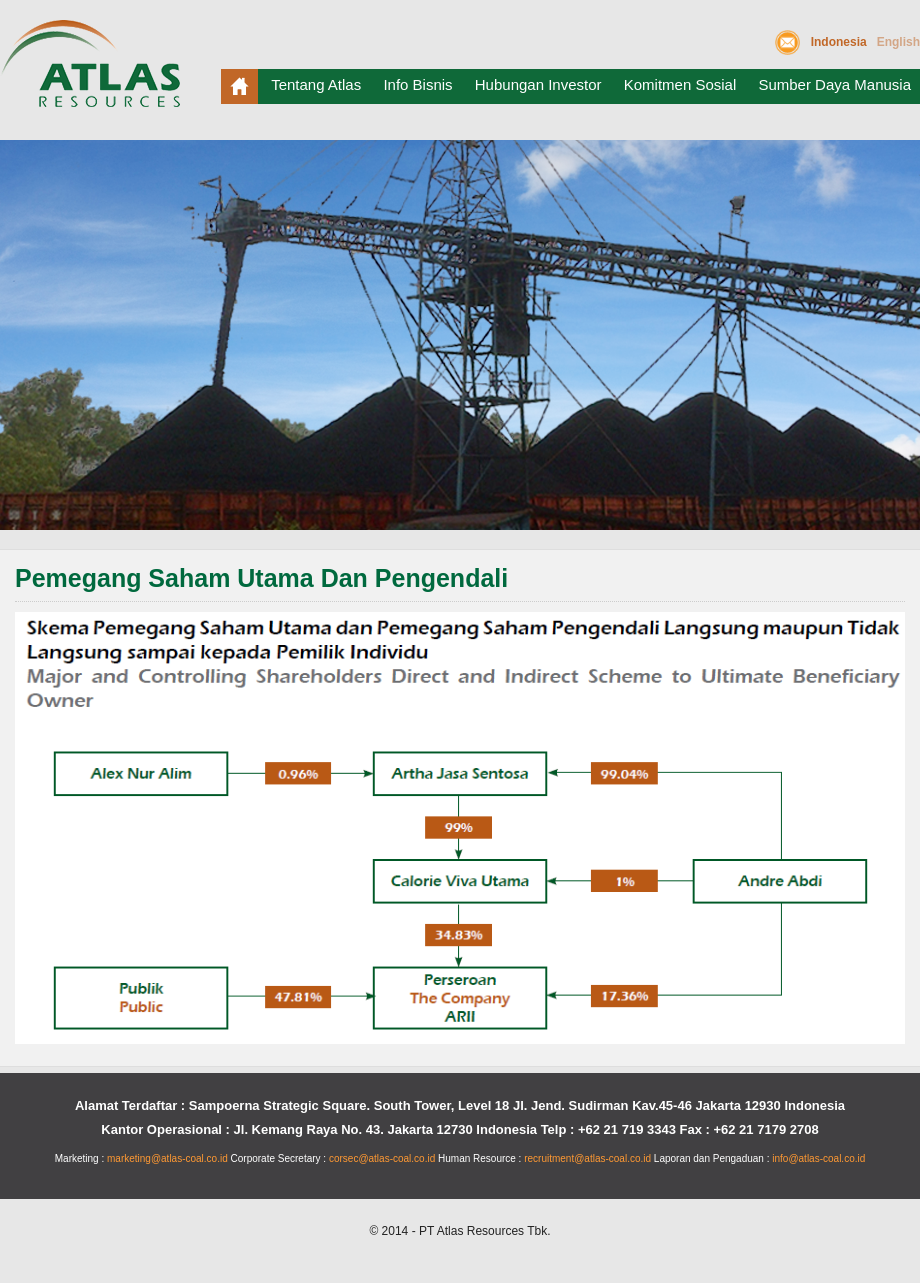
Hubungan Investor (538, 84)
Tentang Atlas (316, 84)
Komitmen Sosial (680, 84)
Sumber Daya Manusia (834, 84)
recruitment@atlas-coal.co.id (587, 1158)
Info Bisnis (417, 84)
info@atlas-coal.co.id (818, 1158)
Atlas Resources (95, 71)
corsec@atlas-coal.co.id (382, 1158)
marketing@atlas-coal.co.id (167, 1158)
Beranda (239, 86)
